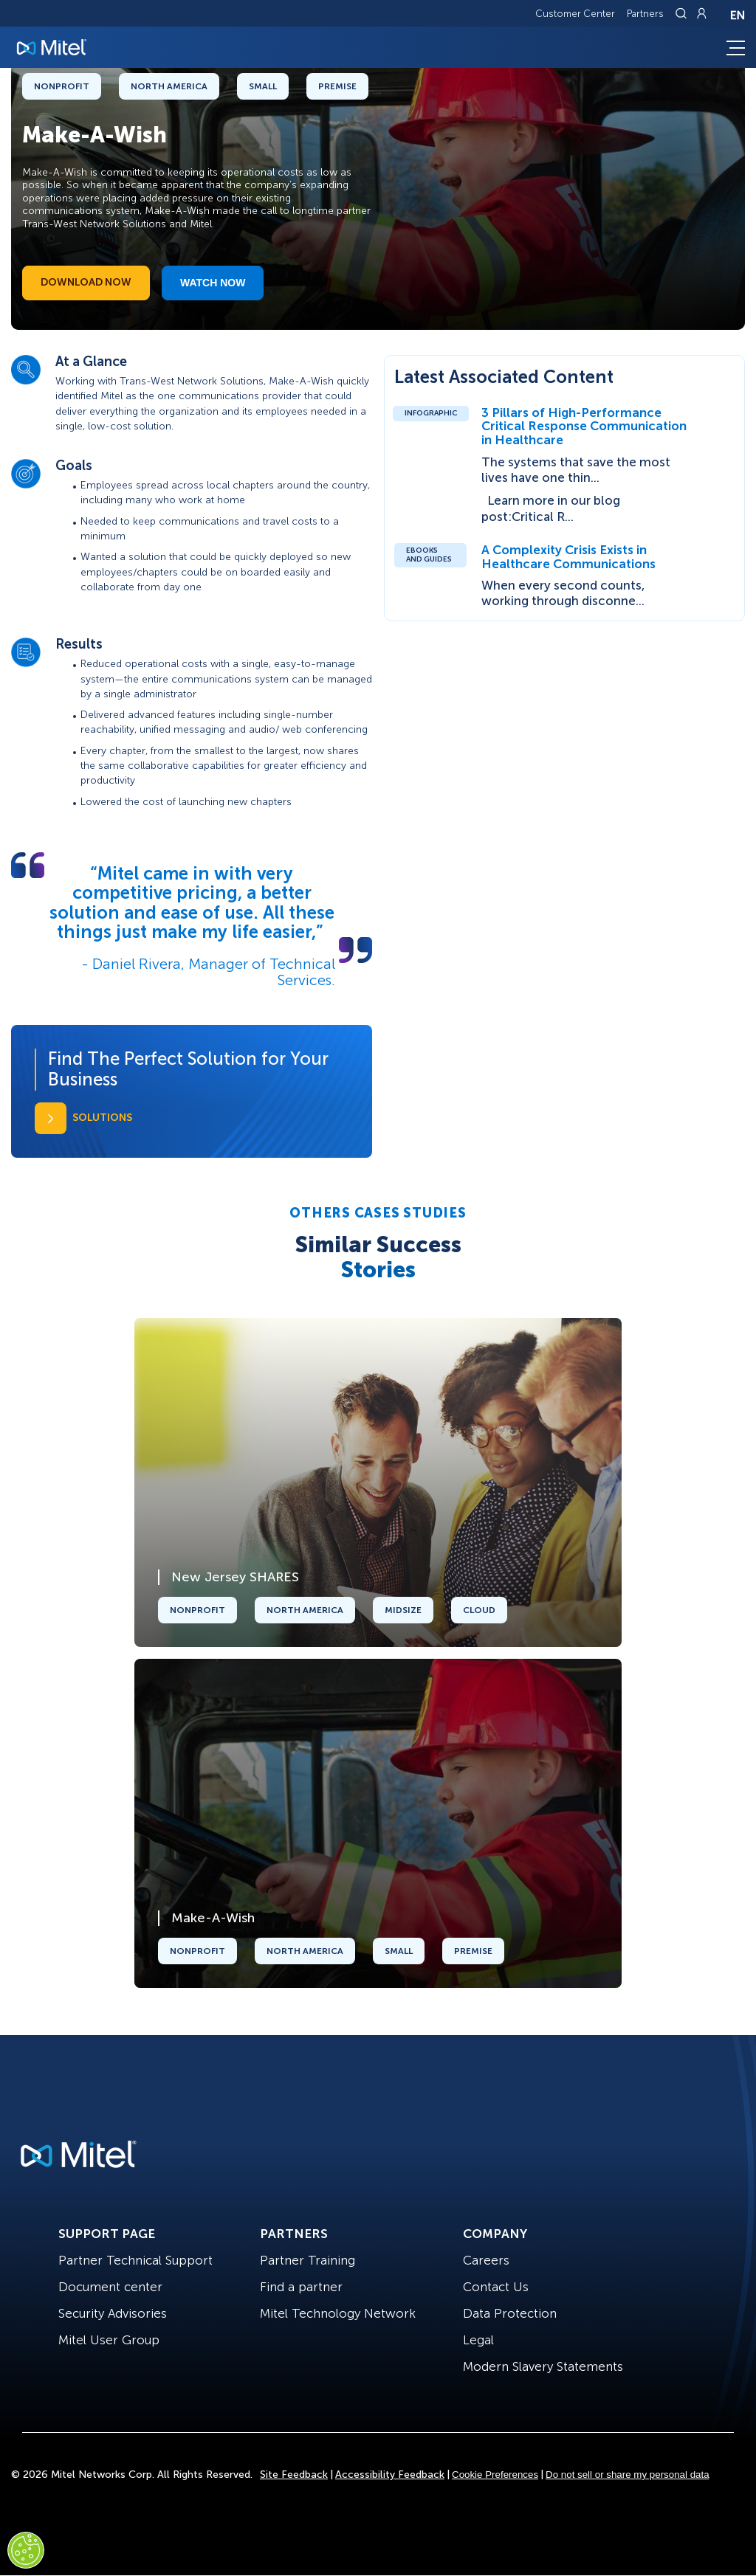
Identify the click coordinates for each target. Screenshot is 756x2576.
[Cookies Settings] (25, 2550)
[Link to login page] (701, 13)
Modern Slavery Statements (543, 2366)
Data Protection (510, 2313)
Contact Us (496, 2286)
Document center (110, 2286)
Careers (486, 2260)
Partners (645, 13)
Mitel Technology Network (338, 2313)
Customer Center (575, 13)
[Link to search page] (683, 13)
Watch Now (212, 283)
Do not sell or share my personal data (627, 2474)
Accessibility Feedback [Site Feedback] (389, 2474)
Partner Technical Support (135, 2260)
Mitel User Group (108, 2339)
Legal (478, 2339)
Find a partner (301, 2286)
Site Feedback (294, 2474)
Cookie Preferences (495, 2474)
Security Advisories (112, 2313)
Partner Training (307, 2260)
